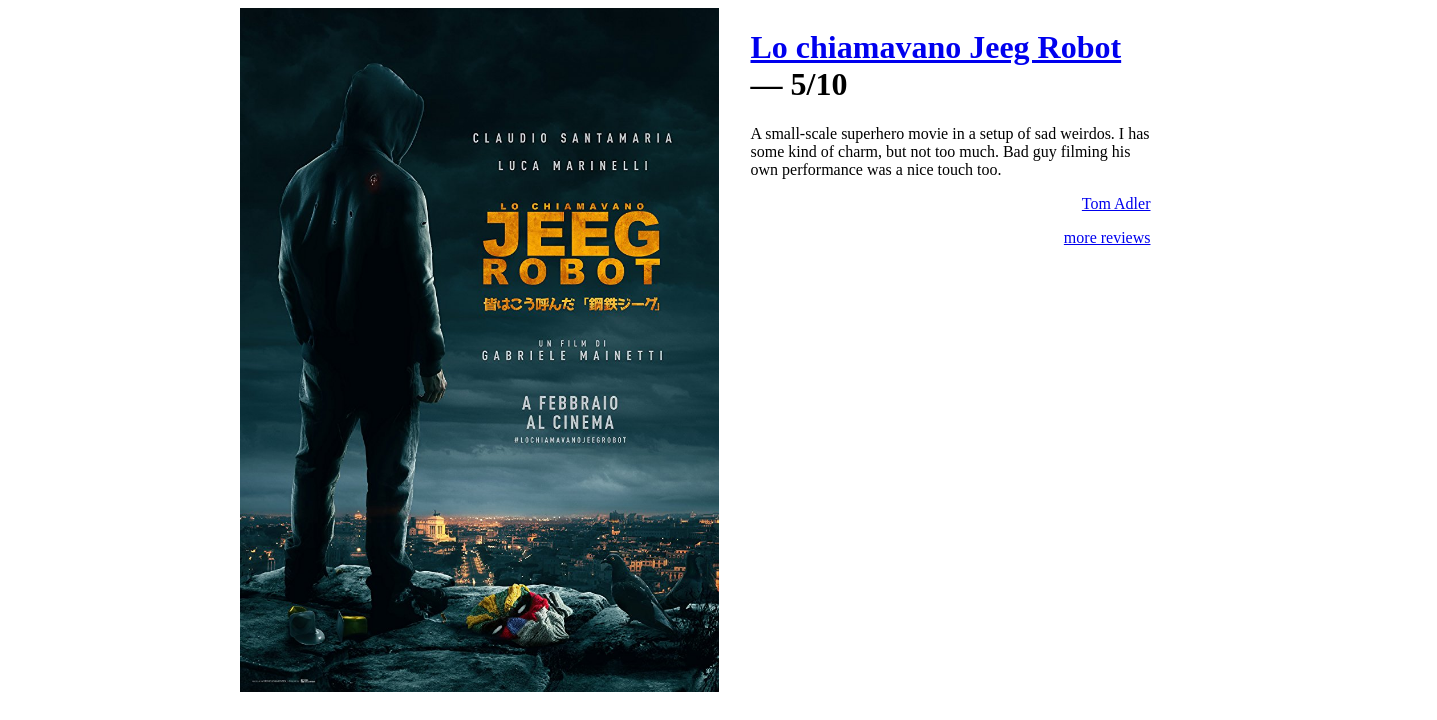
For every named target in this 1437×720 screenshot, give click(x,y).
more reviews (1107, 237)
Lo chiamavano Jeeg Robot (936, 47)
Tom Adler (1116, 203)
